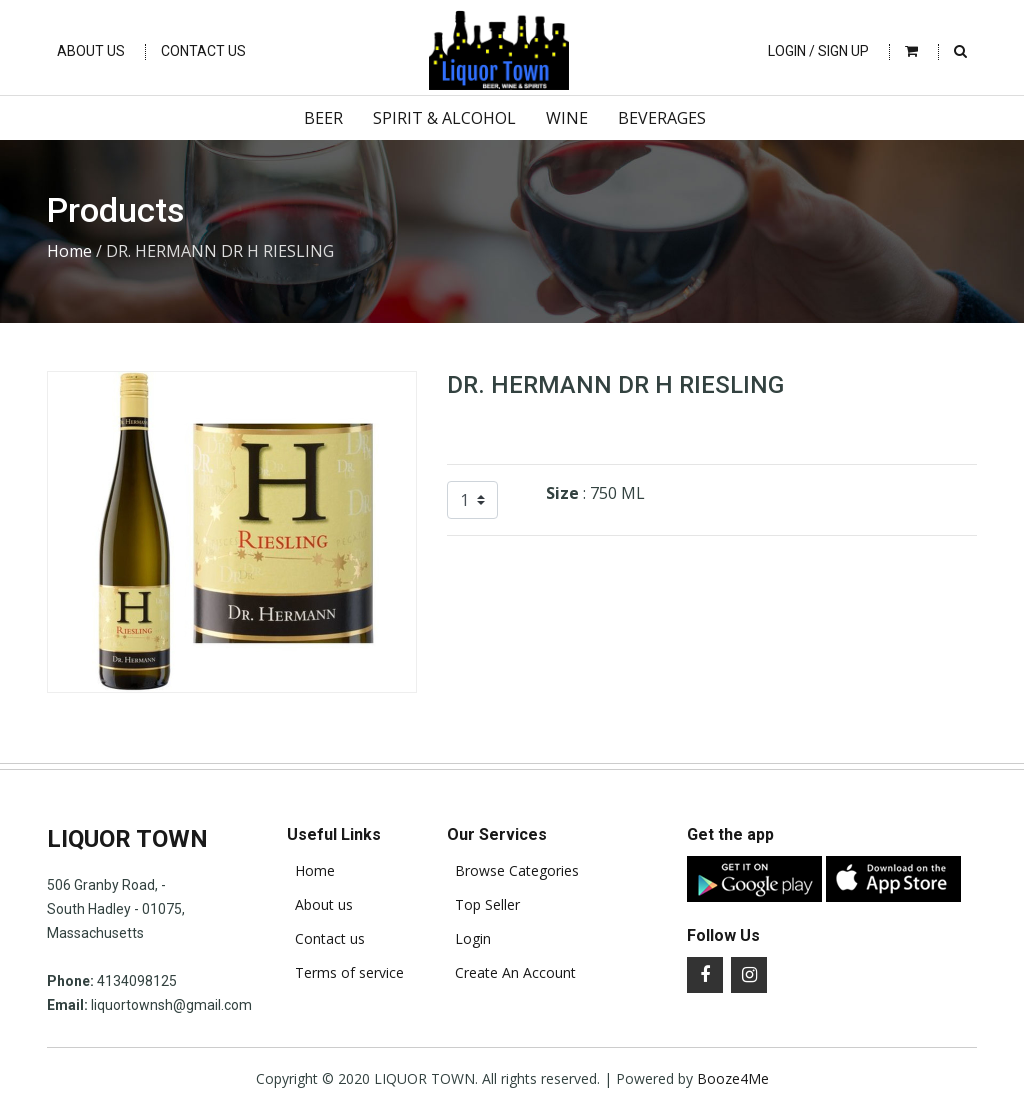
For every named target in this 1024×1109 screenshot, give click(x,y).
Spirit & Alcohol (444, 118)
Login (469, 939)
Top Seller (483, 905)
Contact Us (203, 51)
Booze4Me (733, 1078)
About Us (91, 51)
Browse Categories (513, 871)
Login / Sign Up (818, 51)
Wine (567, 118)
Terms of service (345, 973)
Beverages (662, 118)
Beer (323, 118)
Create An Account (511, 973)
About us (320, 905)
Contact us (326, 939)
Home (69, 251)
